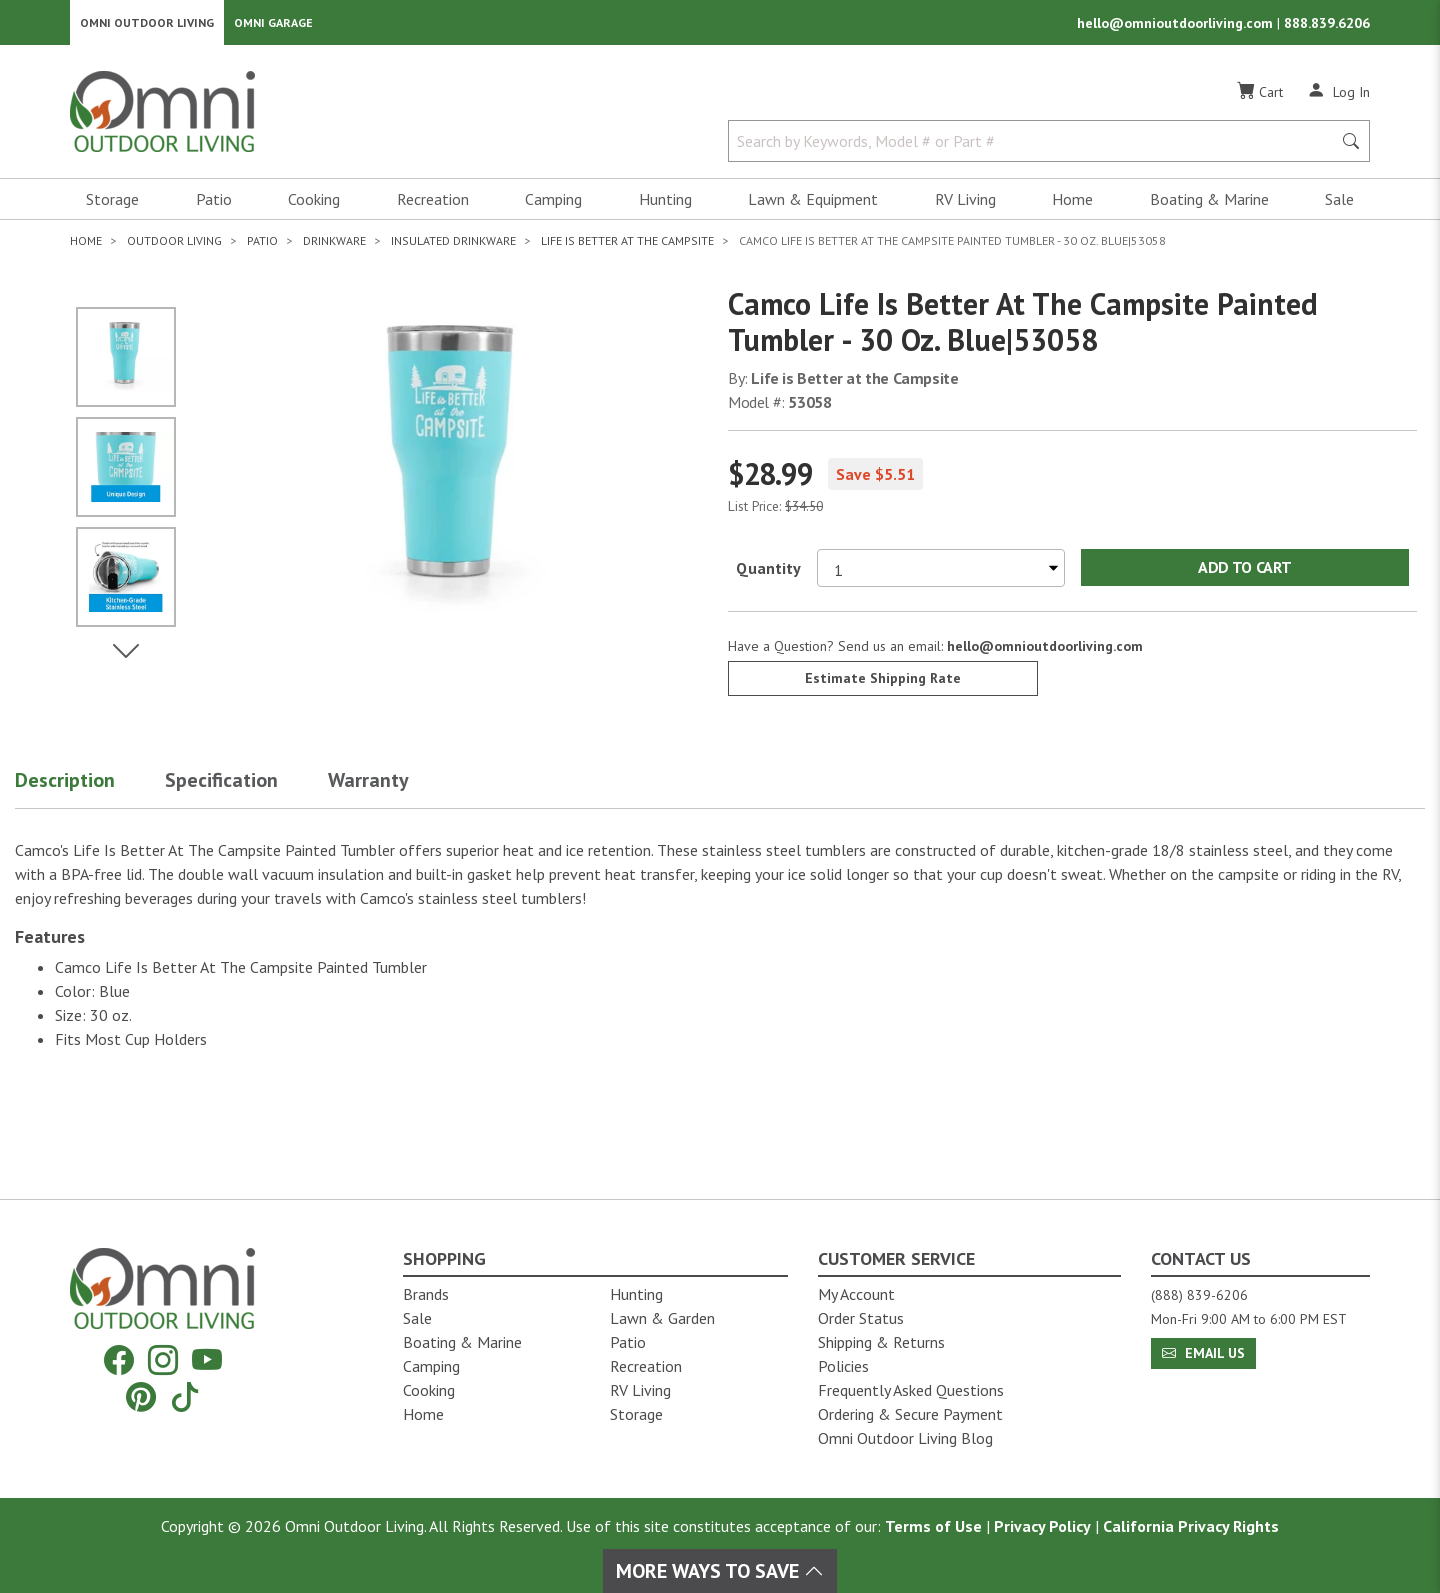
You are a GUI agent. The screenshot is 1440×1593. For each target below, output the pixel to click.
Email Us (1203, 1353)
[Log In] (1338, 98)
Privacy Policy (1042, 1526)
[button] (90, 790)
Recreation (433, 206)
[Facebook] (119, 1360)
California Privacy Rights (1191, 1526)
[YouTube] (207, 1360)
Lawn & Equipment (813, 206)
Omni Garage (273, 25)
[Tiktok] (185, 1396)
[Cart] (1260, 99)
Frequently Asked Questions (911, 1390)
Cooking (314, 206)
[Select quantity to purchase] (941, 574)
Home (1072, 206)
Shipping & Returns (881, 1342)
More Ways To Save (720, 1571)
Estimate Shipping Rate (883, 684)
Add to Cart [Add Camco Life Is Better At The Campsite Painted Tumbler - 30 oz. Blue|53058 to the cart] (1244, 574)
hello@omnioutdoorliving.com (1177, 26)
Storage (112, 206)
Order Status (861, 1318)
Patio (214, 206)
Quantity (768, 574)
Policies (843, 1366)
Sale (1339, 206)
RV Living (965, 206)
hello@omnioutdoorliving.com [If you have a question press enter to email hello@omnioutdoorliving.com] (1045, 652)
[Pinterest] (141, 1396)
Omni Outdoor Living (147, 25)
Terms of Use (933, 1526)
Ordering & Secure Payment (910, 1414)
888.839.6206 (1327, 26)
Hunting (665, 206)
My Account (856, 1294)
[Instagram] (163, 1360)
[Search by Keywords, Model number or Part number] (1036, 148)
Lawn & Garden (662, 1318)
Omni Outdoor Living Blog (905, 1438)
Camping (553, 206)
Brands (426, 1294)
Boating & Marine (1209, 206)
